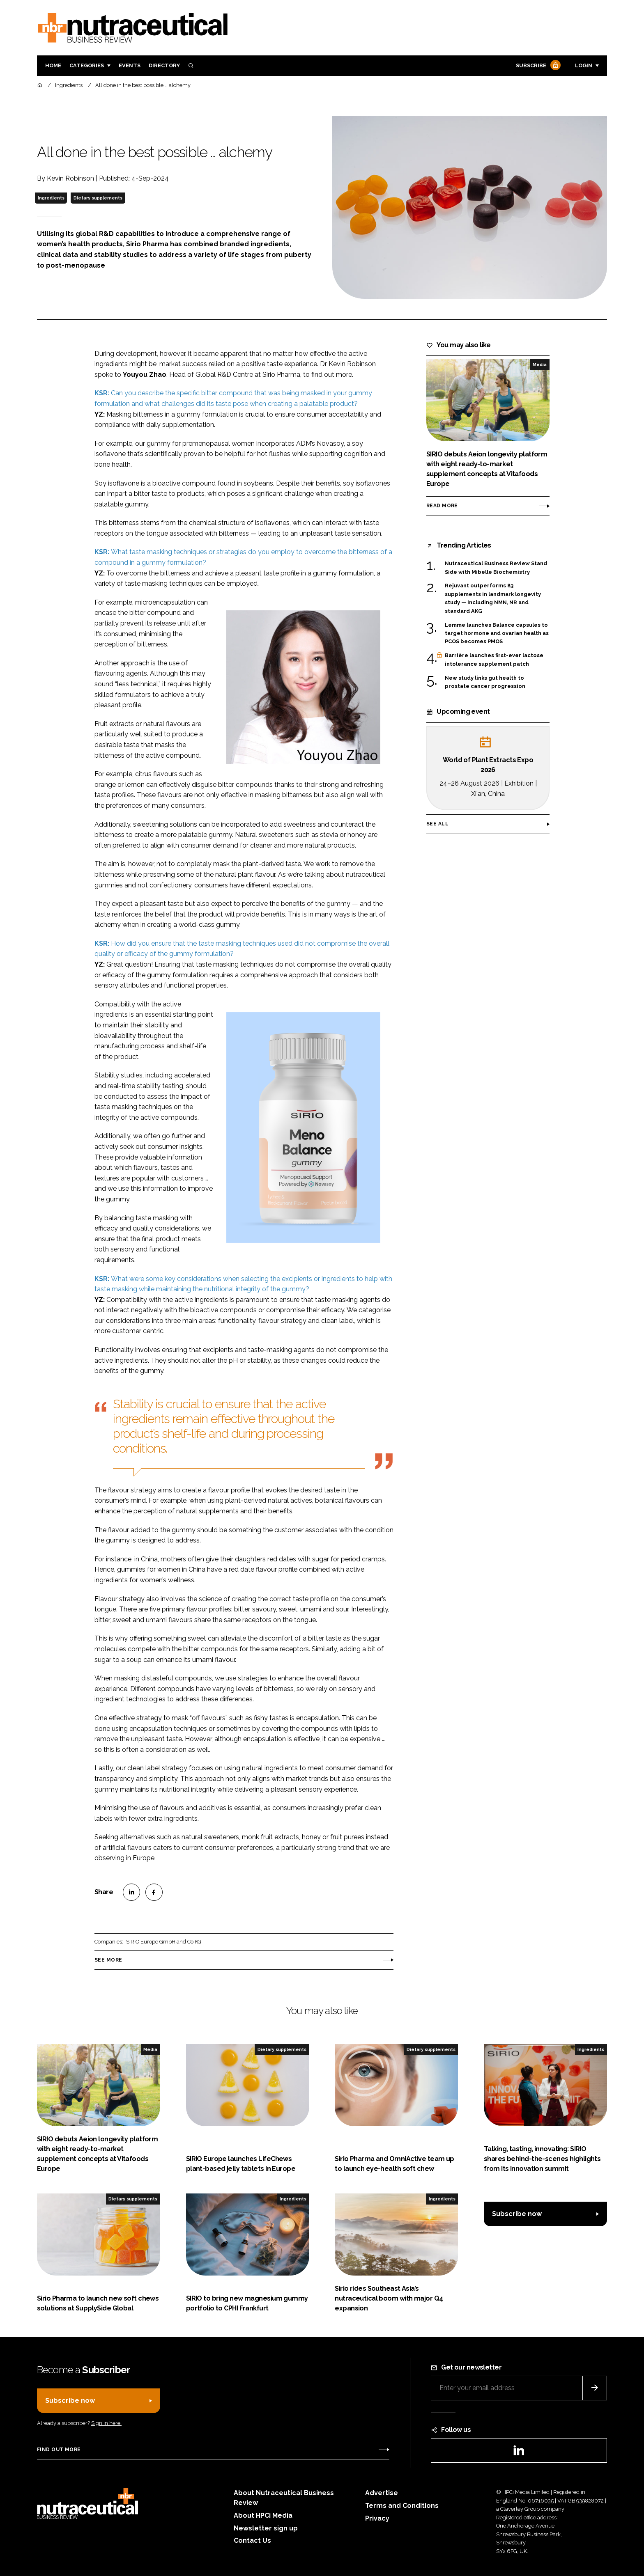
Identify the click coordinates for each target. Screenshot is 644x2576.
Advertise (381, 2493)
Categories (86, 65)
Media (540, 364)
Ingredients (51, 197)
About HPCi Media (263, 2515)
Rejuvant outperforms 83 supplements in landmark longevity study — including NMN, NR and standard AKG (493, 598)
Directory (164, 65)
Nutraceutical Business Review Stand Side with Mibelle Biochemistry (496, 567)
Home (53, 65)
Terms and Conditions (402, 2506)
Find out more (58, 2449)
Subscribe (537, 66)
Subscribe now (517, 2214)
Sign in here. (106, 2423)
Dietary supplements (98, 197)
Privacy (377, 2518)
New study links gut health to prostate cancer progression (485, 682)
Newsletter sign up (266, 2528)
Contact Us (252, 2540)
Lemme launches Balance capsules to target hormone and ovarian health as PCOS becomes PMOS (497, 633)
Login (583, 65)
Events (129, 65)
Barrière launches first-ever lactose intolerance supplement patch (494, 659)
